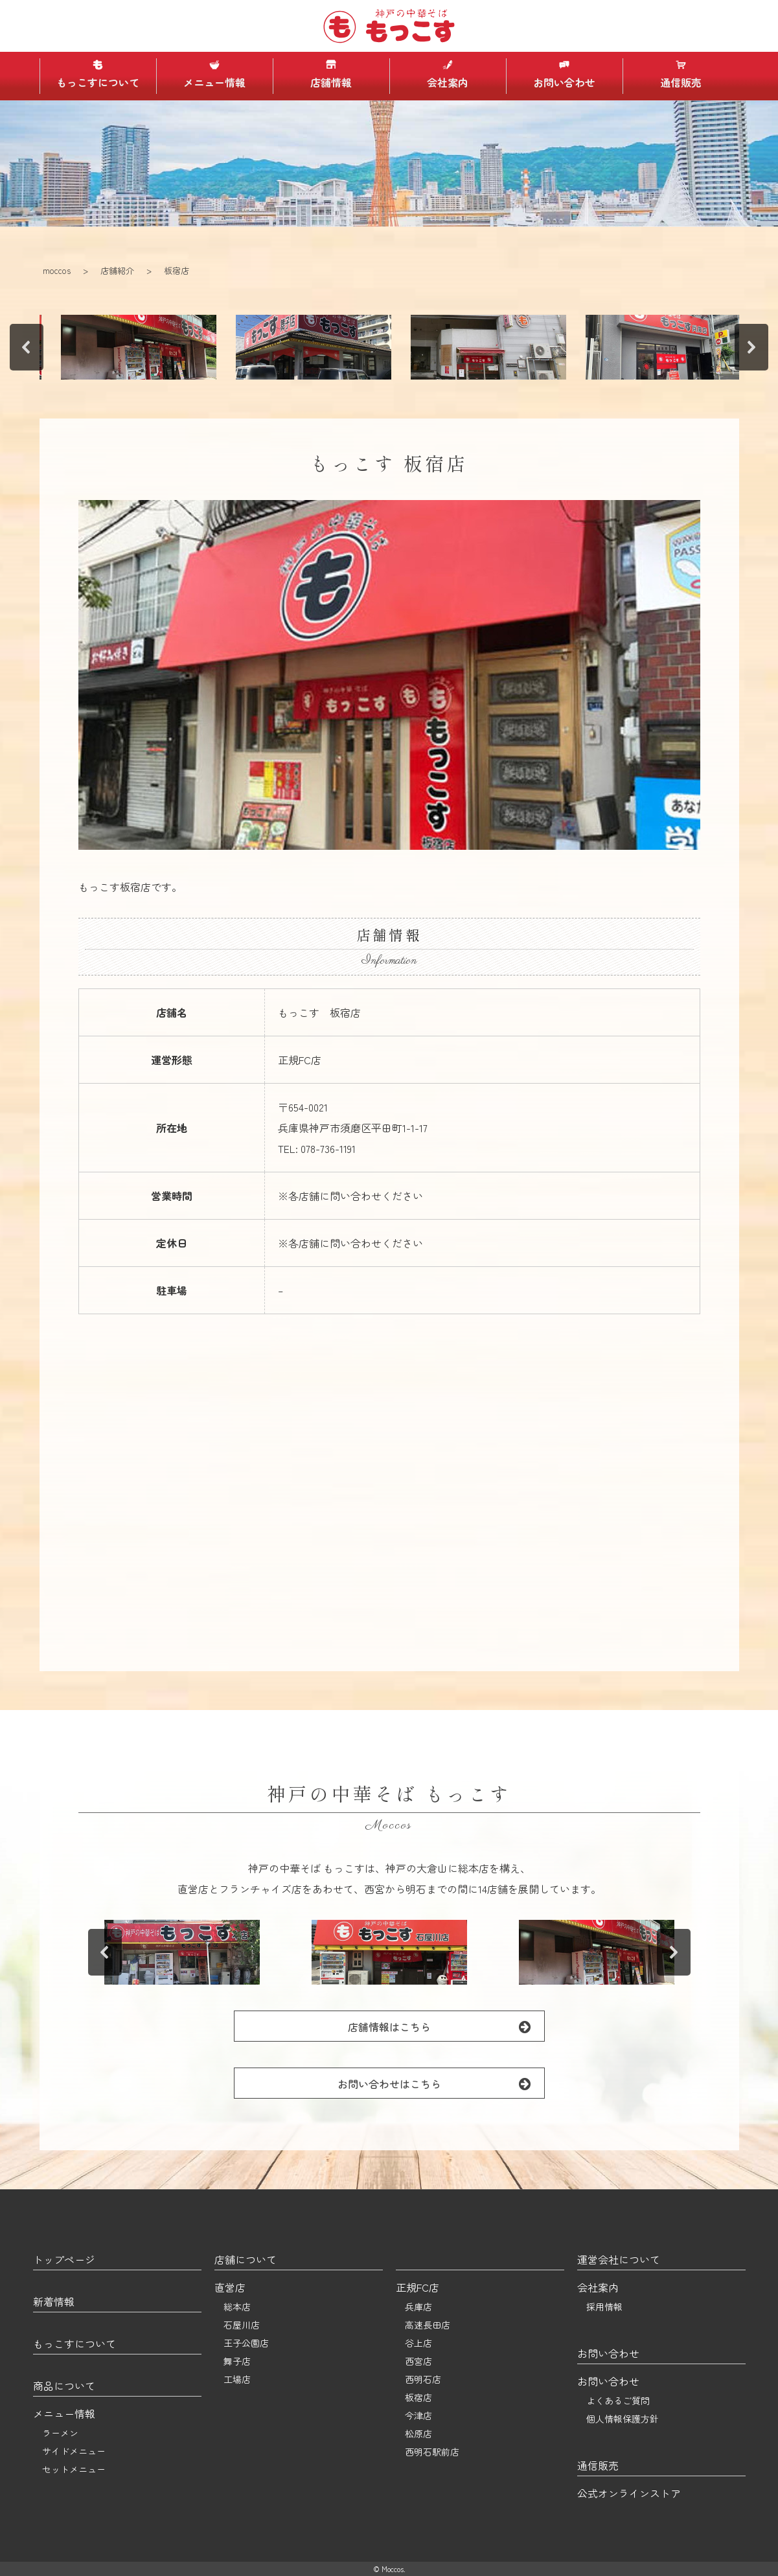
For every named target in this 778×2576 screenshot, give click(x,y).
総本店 (237, 2306)
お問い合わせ (564, 74)
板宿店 (418, 2397)
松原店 (418, 2433)
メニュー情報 (214, 74)
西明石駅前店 (432, 2451)
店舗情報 (331, 74)
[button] (103, 347)
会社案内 (447, 74)
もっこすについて (97, 74)
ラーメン (60, 2432)
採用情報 (604, 2306)
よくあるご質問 (618, 2400)
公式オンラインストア (629, 2493)
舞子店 (237, 2360)
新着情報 (53, 2301)
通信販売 (681, 74)
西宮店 (418, 2360)
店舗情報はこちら (446, 2026)
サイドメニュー (74, 2451)
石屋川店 (241, 2324)
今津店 (418, 2415)
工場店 (237, 2379)
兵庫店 (418, 2306)
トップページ (64, 2259)
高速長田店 (427, 2324)
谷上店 (418, 2342)
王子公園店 (246, 2342)
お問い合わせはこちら (441, 2083)
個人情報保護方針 (622, 2418)
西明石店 (423, 2379)
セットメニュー (74, 2469)
